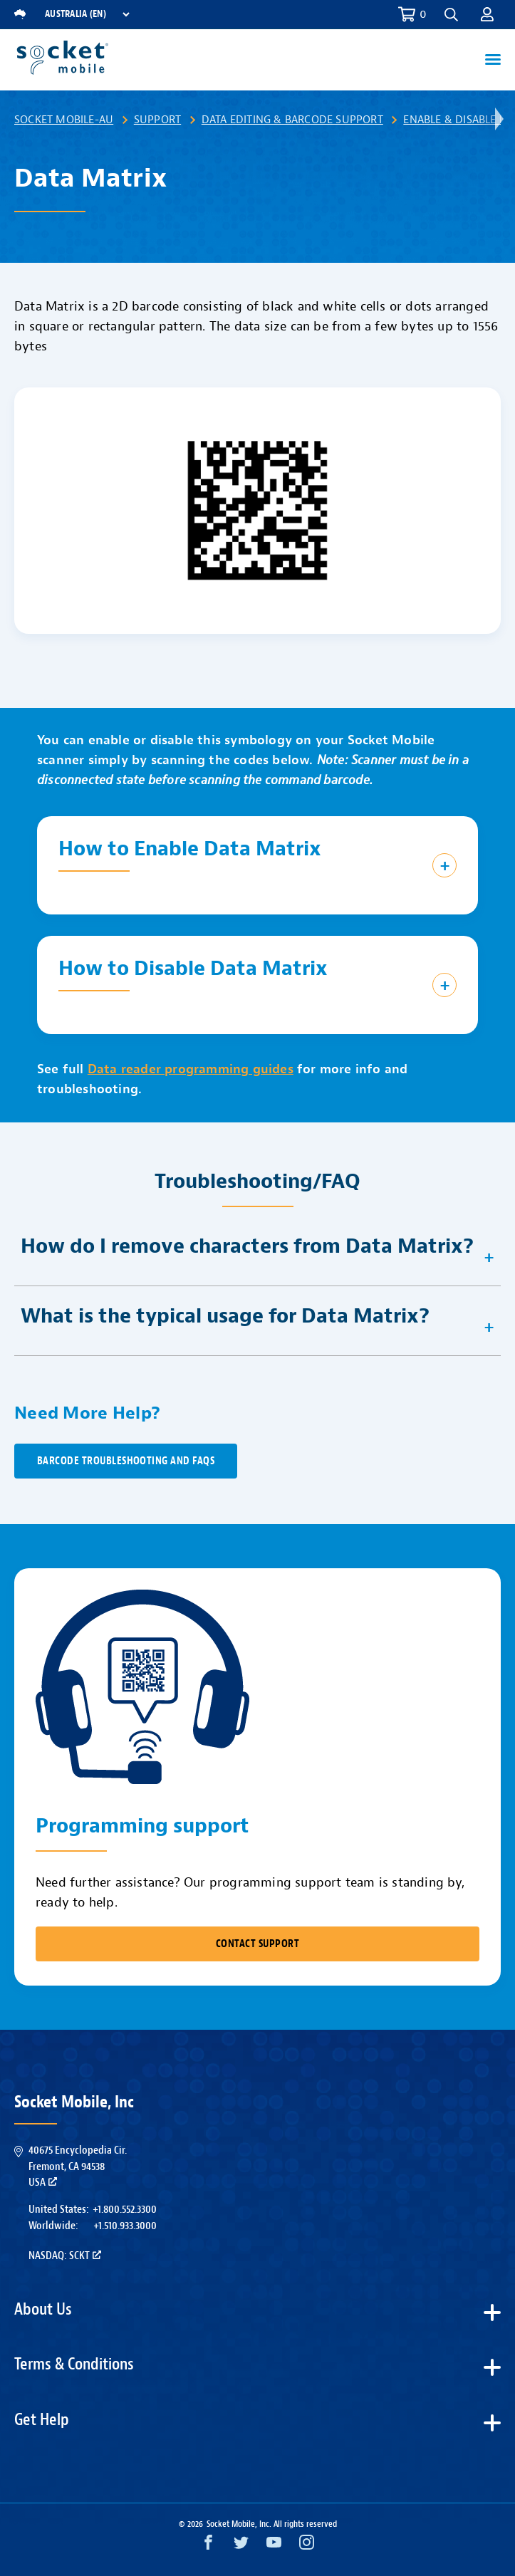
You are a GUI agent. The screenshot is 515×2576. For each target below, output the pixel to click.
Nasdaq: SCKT (64, 2255)
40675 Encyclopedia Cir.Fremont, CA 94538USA (77, 2166)
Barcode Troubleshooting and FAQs (125, 1461)
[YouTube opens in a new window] (273, 2546)
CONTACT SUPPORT (257, 1944)
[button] (451, 14)
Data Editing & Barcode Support (292, 120)
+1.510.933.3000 (125, 2225)
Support (157, 120)
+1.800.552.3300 (125, 2209)
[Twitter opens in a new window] (241, 2546)
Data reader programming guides (190, 1069)
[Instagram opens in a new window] (306, 2546)
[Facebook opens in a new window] (208, 2546)
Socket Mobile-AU (63, 120)
